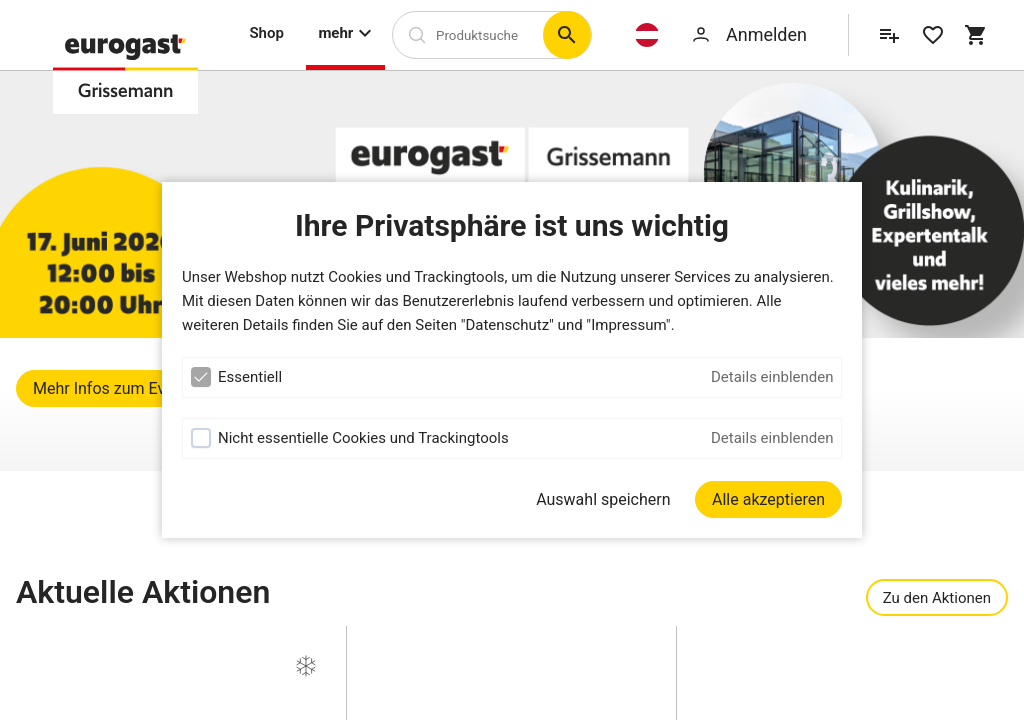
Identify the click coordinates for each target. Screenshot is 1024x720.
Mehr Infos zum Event (110, 388)
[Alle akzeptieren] (768, 499)
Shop (266, 33)
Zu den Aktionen (937, 598)
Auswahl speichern (603, 499)
